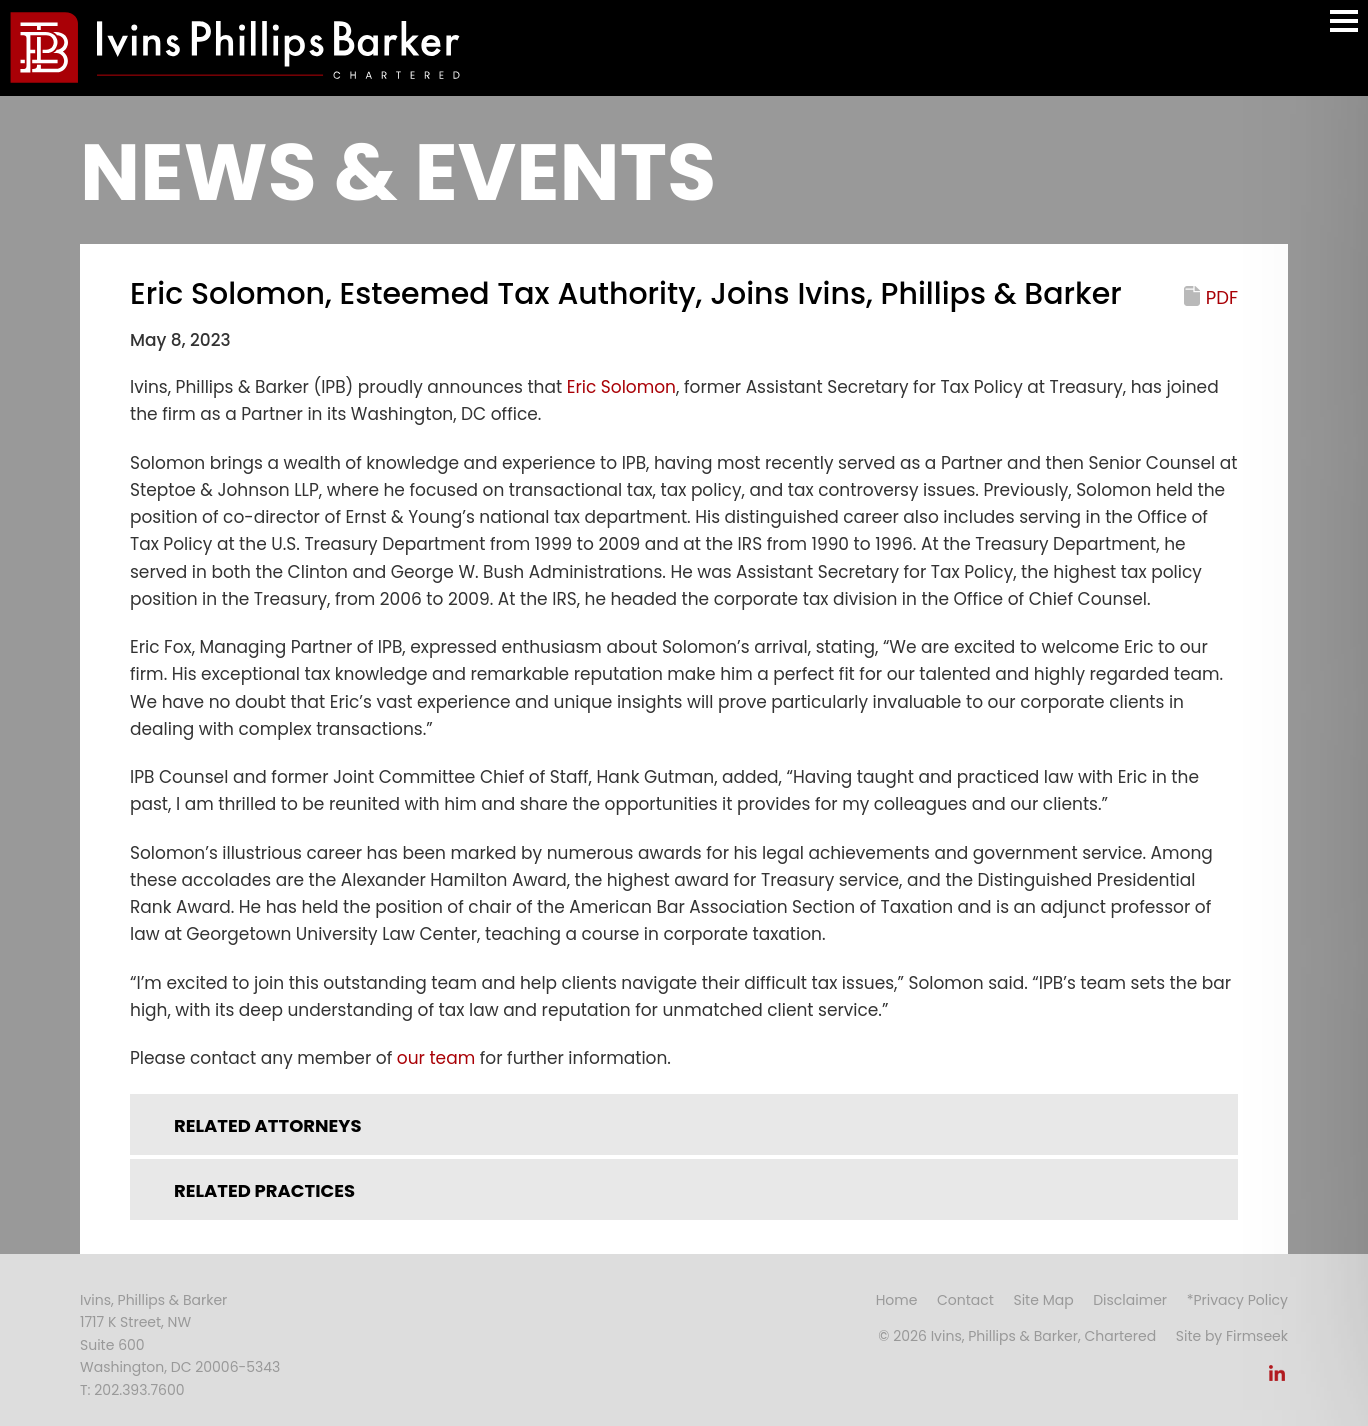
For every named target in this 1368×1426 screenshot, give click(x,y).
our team (436, 1058)
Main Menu (1344, 30)
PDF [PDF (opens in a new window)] (1222, 297)
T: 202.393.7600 (132, 1390)
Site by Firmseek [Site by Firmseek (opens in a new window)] (1232, 1336)
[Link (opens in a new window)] (1277, 1379)
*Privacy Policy (1237, 1300)
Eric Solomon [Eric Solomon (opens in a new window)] (621, 387)
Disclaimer (1130, 1300)
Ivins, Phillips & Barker (153, 1300)
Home (897, 1300)
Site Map (1043, 1300)
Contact (965, 1300)
